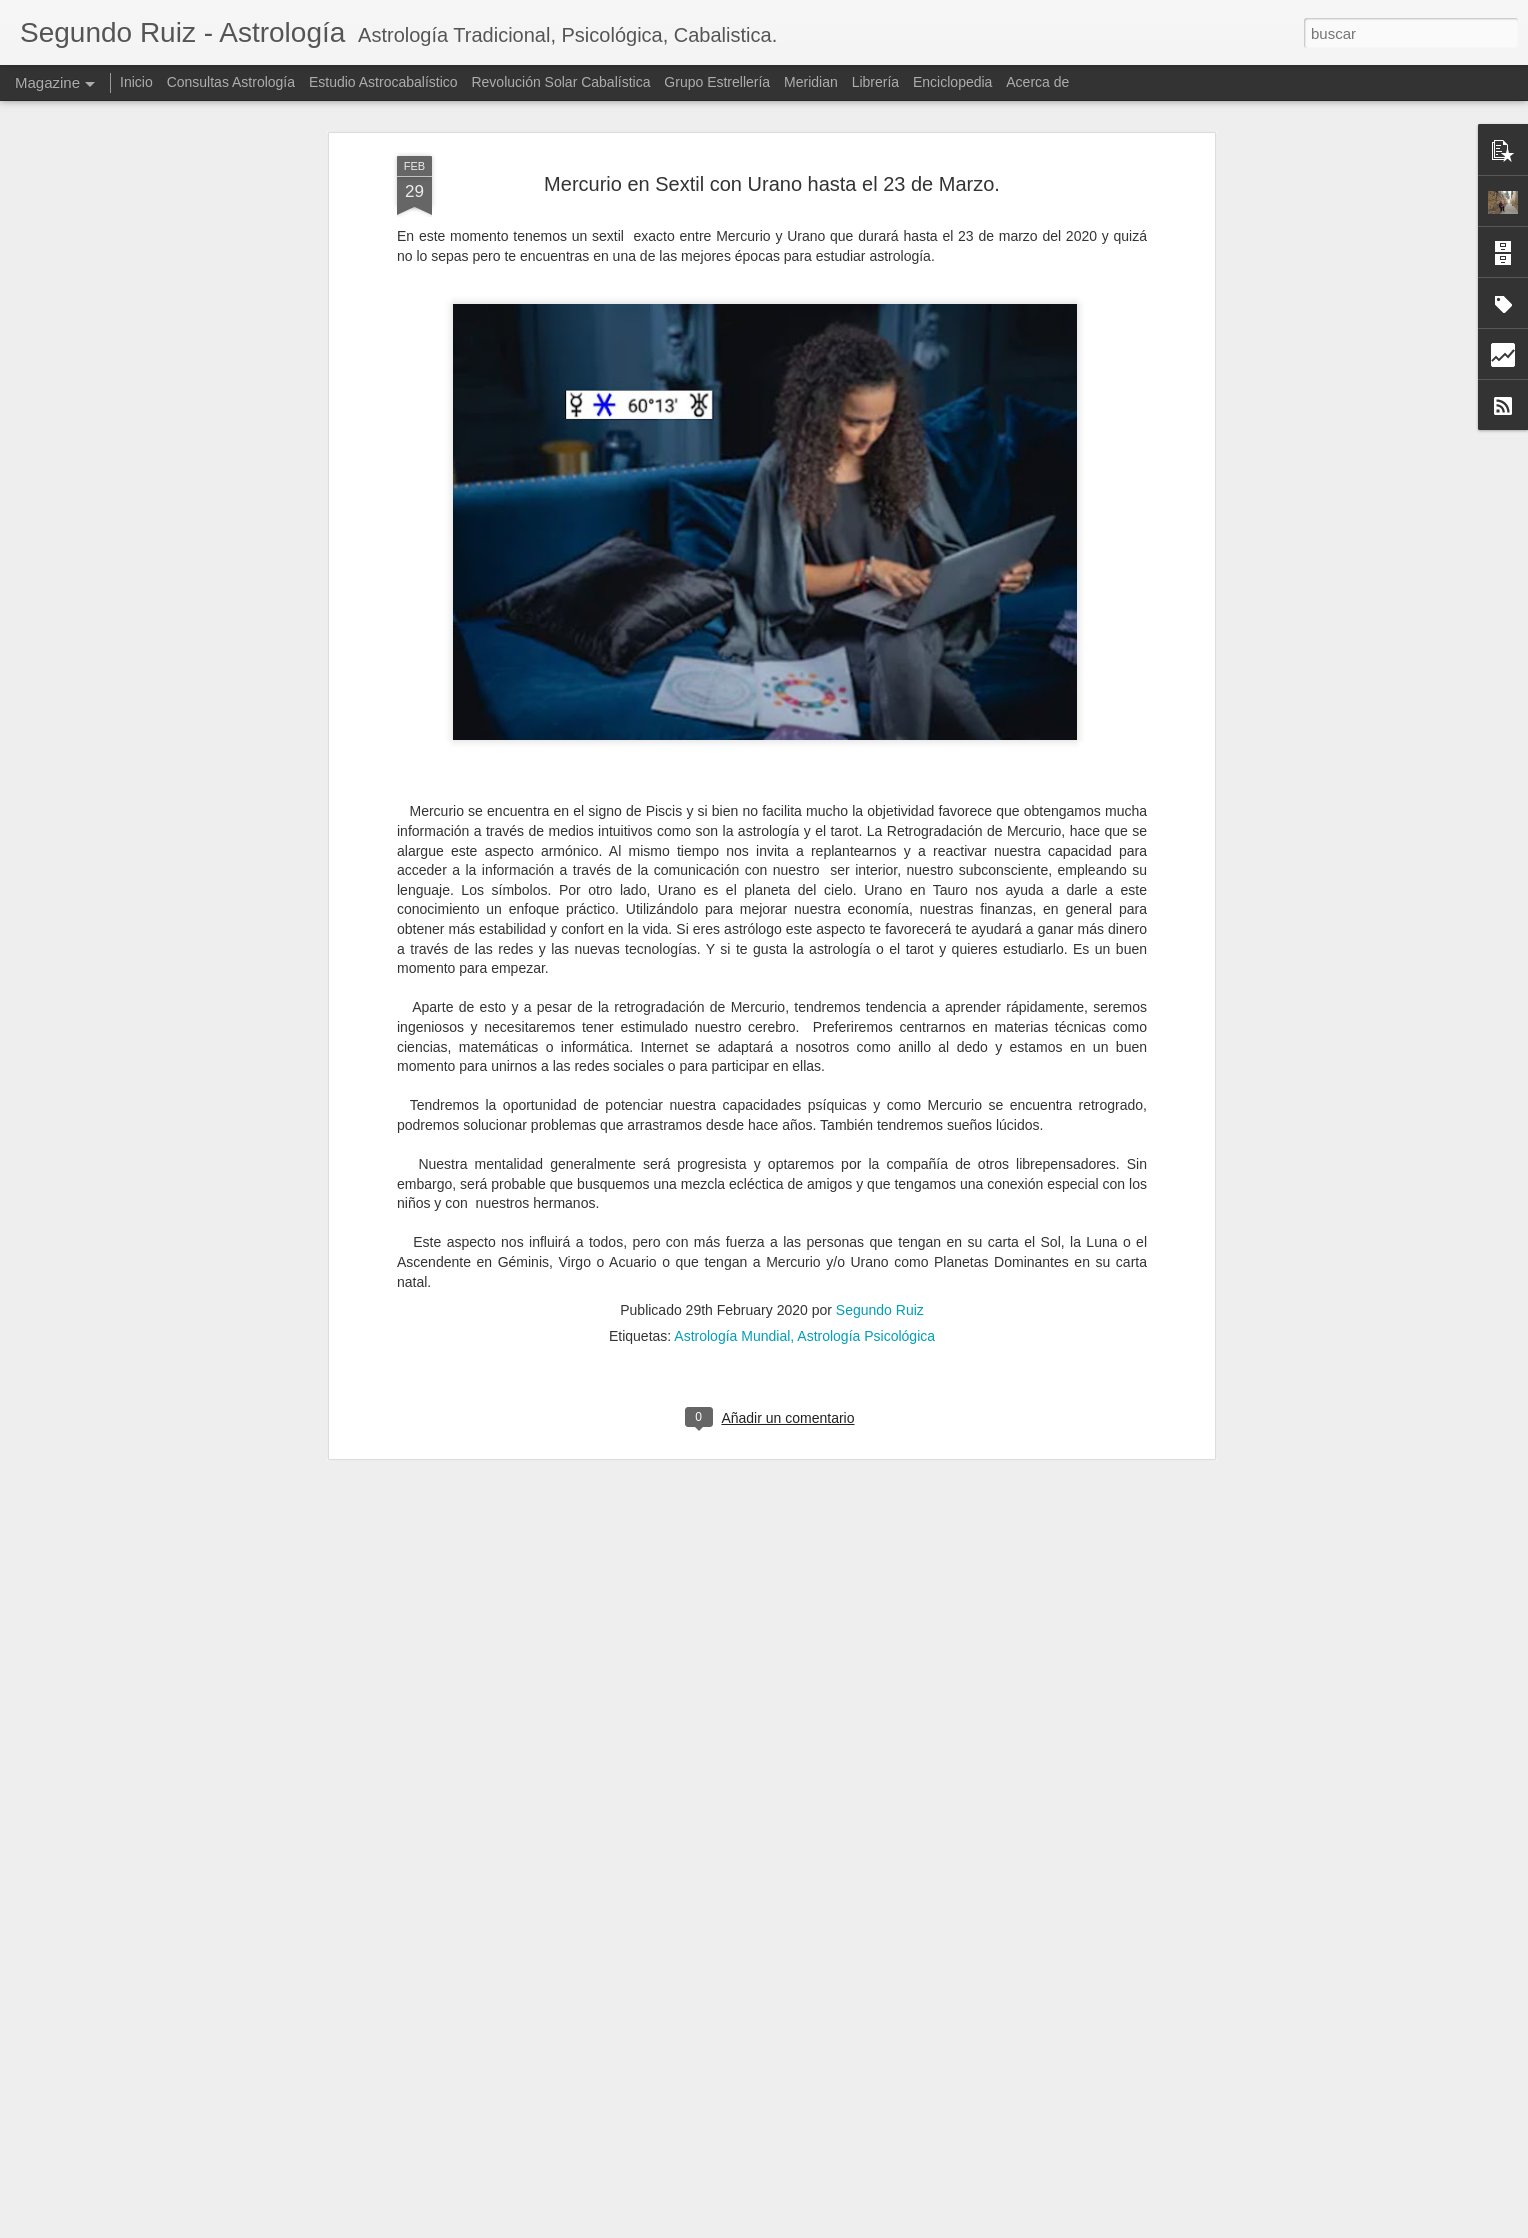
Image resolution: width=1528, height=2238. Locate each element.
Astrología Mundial (732, 1282)
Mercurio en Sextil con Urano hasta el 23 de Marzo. (772, 129)
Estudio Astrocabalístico (383, 82)
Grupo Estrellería (717, 82)
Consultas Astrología (231, 82)
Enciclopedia (954, 82)
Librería (875, 82)
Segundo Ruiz (880, 1256)
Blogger (879, 2227)
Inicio (136, 82)
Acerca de (1037, 82)
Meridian (811, 82)
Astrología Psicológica (866, 1282)
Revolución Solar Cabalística (560, 82)
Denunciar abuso (945, 2227)
